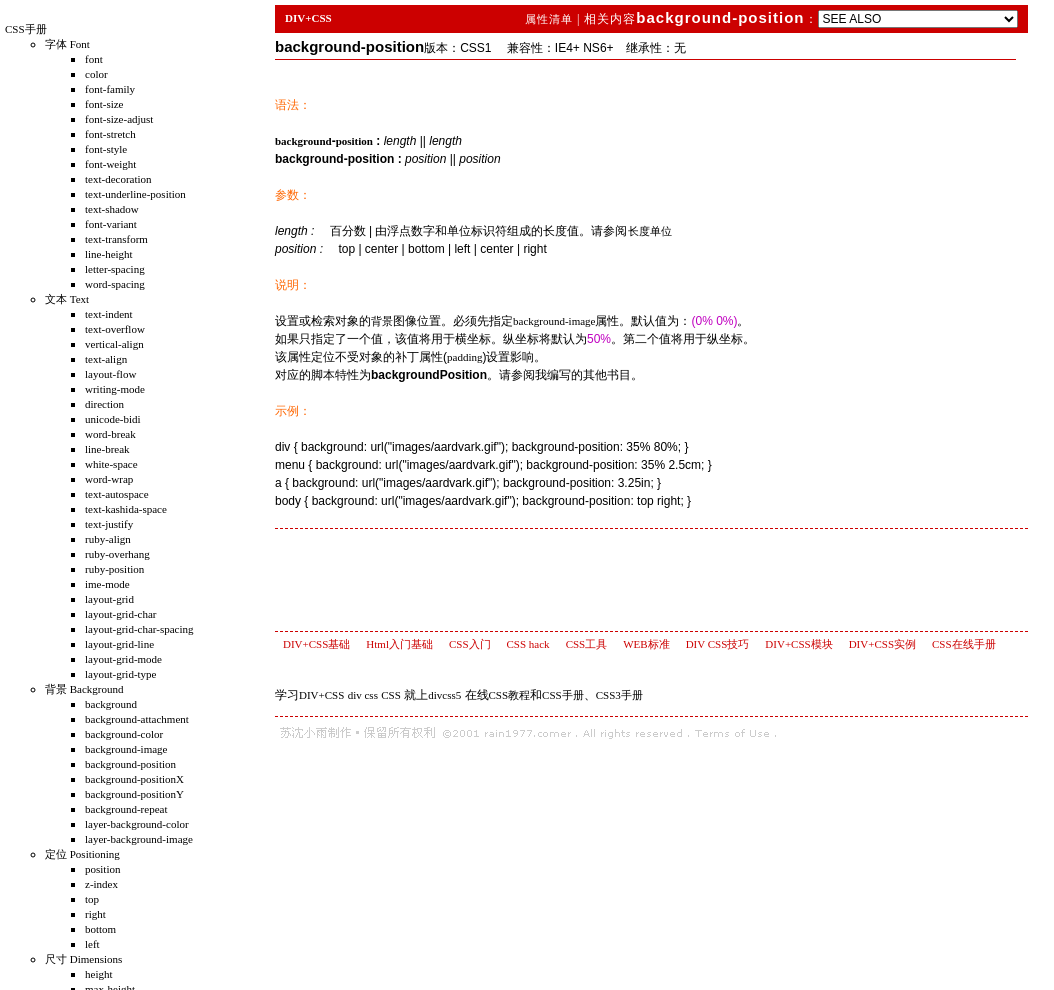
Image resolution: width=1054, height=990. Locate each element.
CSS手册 (26, 29)
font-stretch (110, 134)
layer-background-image (139, 839)
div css (363, 695)
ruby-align (108, 539)
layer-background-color (137, 824)
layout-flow (110, 374)
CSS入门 (470, 644)
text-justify (109, 524)
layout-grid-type (120, 674)
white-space (111, 464)
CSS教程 (510, 695)
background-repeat (126, 809)
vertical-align (114, 344)
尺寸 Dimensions (83, 959)
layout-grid (109, 599)
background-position (130, 764)
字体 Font (67, 44)
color (96, 74)
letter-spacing (115, 269)
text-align (106, 359)
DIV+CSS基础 (316, 644)
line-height (109, 254)
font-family (110, 89)
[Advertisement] (656, 579)
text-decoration (118, 179)
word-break (110, 434)
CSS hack (528, 644)
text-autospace (117, 494)
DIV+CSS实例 (882, 644)
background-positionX (134, 779)
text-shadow (112, 209)
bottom (100, 929)
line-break (107, 449)
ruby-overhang (117, 554)
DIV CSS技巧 (718, 644)
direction (104, 404)
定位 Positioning (82, 854)
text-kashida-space (126, 509)
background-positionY (134, 794)
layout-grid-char (120, 614)
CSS (391, 695)
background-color (124, 734)
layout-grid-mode (123, 659)
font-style (106, 149)
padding (464, 357)
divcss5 (444, 695)
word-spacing (115, 284)
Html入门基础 (399, 644)
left (92, 944)
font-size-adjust (119, 119)
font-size (104, 104)
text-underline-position (135, 194)
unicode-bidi (113, 419)
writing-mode (115, 389)
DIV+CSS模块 (798, 644)
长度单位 (650, 231)
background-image (126, 749)
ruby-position (114, 569)
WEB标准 (646, 644)
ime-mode (107, 584)
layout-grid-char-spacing (139, 629)
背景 (382, 321)
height (99, 974)
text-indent (109, 314)
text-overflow (115, 329)
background (111, 704)
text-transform (116, 239)
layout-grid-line (119, 644)
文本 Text (67, 299)
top (92, 899)
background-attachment (137, 719)
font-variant (111, 224)
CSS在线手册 (964, 644)
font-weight (110, 164)
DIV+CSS (308, 18)
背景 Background (84, 689)
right (95, 914)
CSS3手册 (619, 695)
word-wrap (109, 479)
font (94, 59)
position (102, 869)
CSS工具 (587, 644)
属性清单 (551, 19)
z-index (101, 884)
